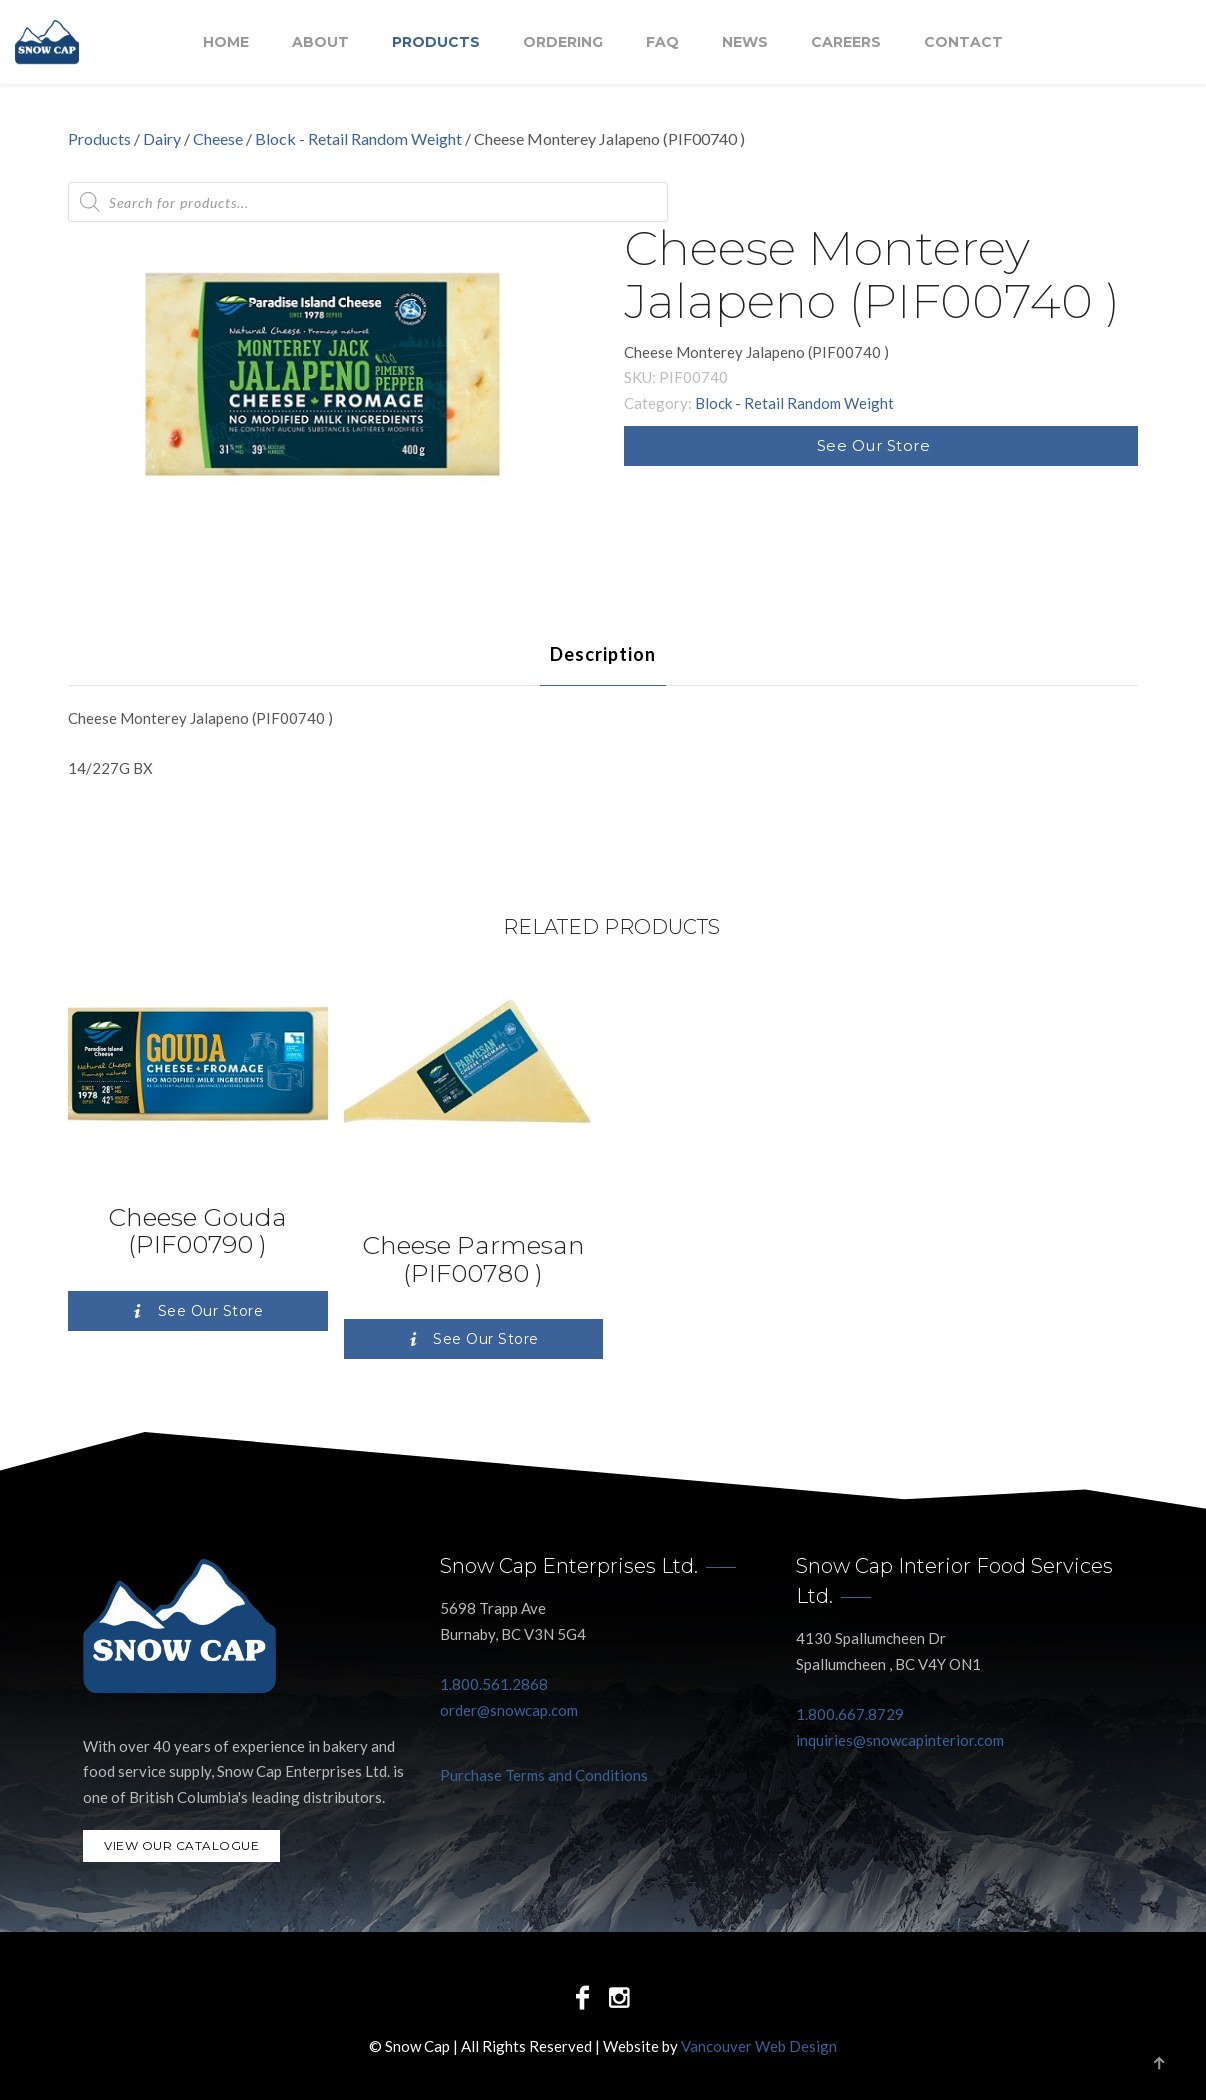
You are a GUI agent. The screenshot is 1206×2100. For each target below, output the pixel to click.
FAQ (662, 43)
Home (226, 43)
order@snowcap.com (509, 1710)
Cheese (218, 138)
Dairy (162, 138)
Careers (846, 43)
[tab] (603, 654)
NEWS (745, 43)
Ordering (563, 43)
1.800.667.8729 (850, 1714)
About (320, 43)
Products (436, 43)
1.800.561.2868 (494, 1684)
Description (603, 654)
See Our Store (874, 445)
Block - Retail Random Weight (358, 138)
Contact (963, 43)
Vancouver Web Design (759, 2046)
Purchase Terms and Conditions (544, 1775)
